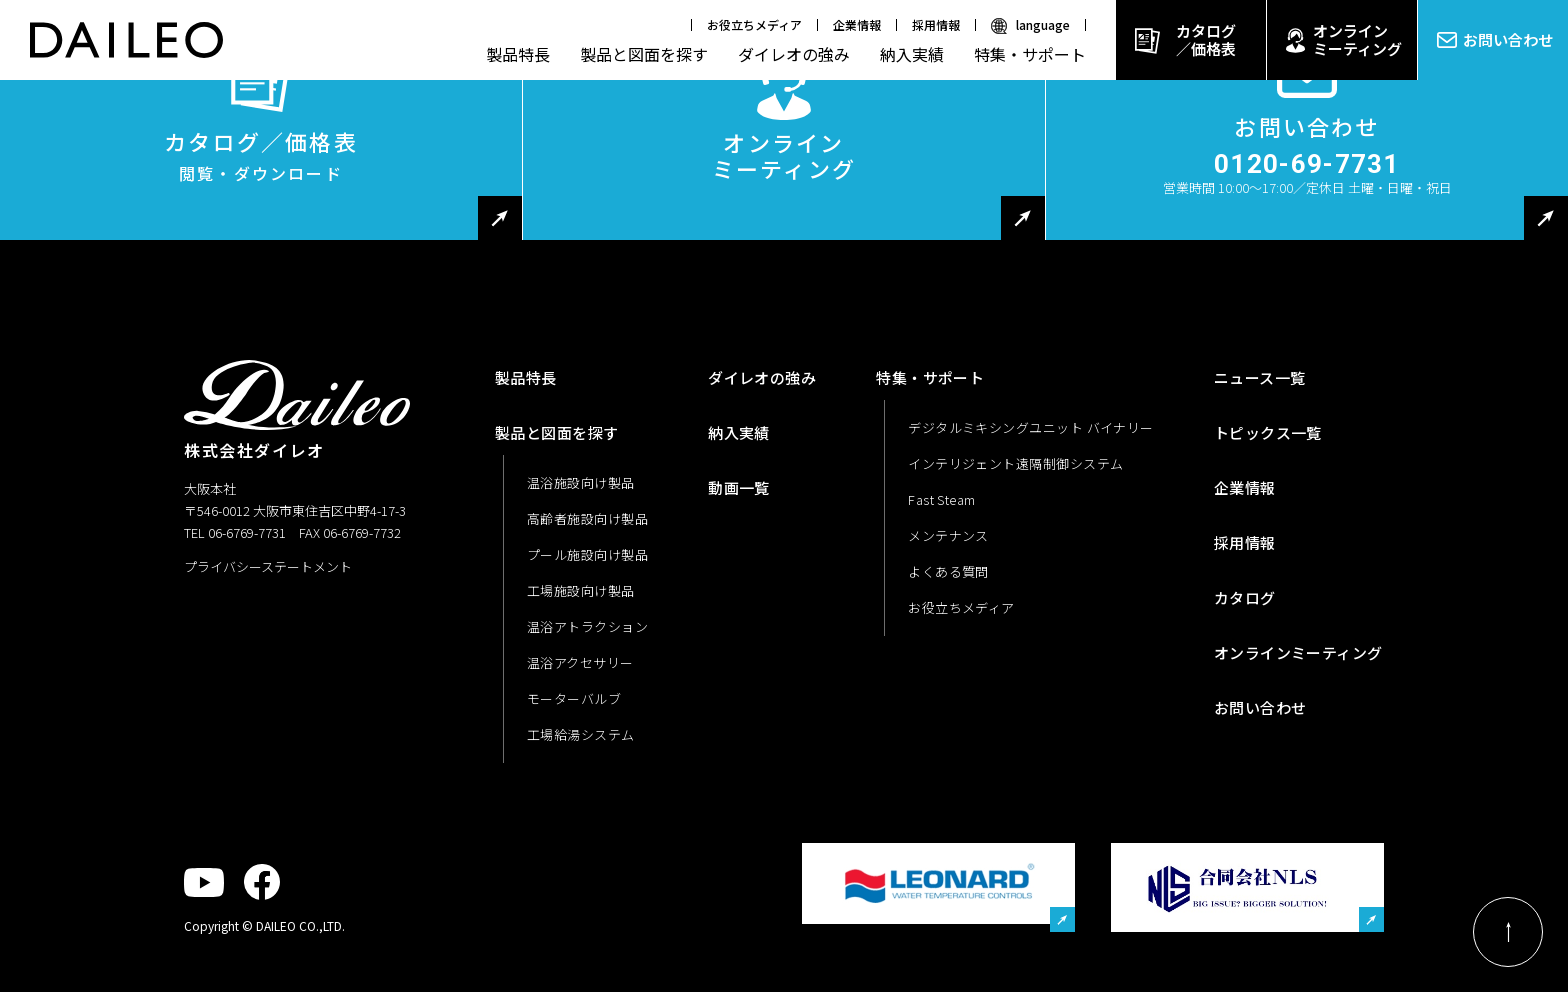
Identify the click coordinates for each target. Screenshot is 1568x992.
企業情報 (857, 24)
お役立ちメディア (754, 24)
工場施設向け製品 (581, 590)
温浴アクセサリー (580, 662)
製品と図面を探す (644, 54)
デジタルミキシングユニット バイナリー (1031, 427)
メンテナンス (948, 535)
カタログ (1245, 597)
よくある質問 (948, 571)
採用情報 (936, 24)
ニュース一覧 (1260, 377)
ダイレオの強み (794, 54)
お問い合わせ (1508, 39)
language (1043, 24)
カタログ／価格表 (1206, 39)
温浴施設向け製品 (581, 482)
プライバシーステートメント (268, 566)
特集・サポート (1030, 54)
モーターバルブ (574, 698)
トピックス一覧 (1268, 432)
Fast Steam (942, 499)
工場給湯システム (581, 734)
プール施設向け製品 (587, 554)
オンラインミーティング (1357, 39)
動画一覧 (739, 487)
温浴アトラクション (587, 626)
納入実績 (912, 54)
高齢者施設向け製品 (587, 518)
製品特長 (518, 54)
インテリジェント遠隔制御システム (1015, 463)
